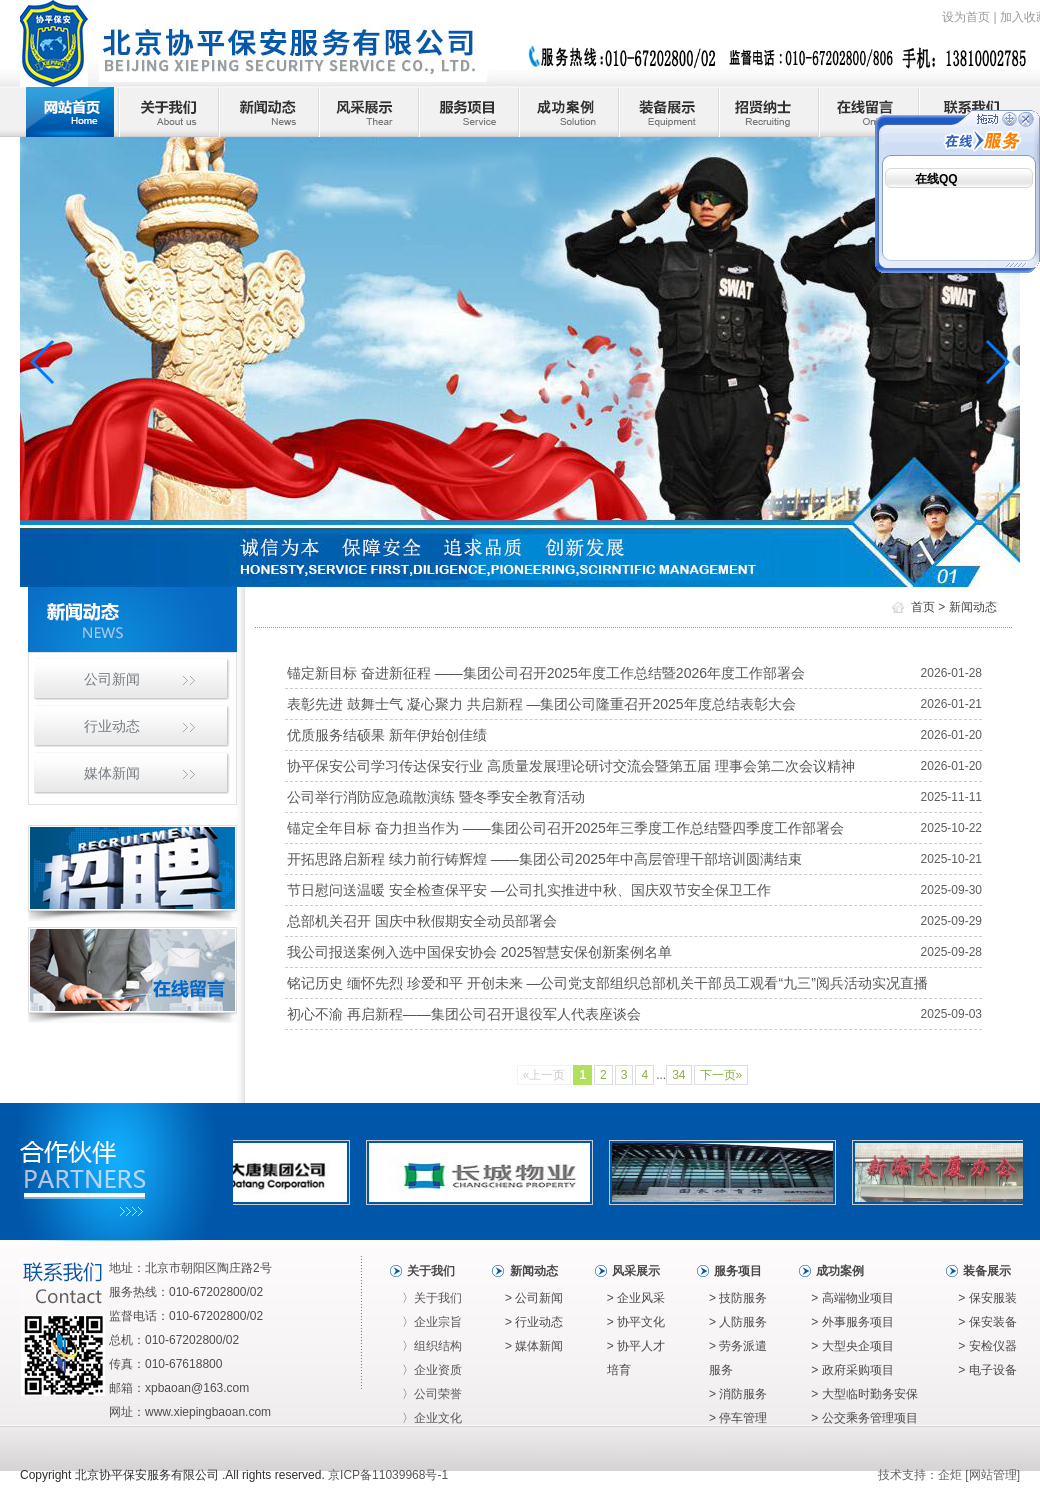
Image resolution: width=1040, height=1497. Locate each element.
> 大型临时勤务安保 (864, 1394)
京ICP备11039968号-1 (388, 1475)
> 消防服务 (738, 1394)
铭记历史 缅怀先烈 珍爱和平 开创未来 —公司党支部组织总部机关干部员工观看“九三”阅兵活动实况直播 (607, 983)
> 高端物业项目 (852, 1298)
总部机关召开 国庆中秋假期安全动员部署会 (422, 921)
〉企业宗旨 (432, 1322)
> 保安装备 (987, 1322)
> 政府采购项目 (852, 1370)
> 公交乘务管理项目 (864, 1418)
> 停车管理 (738, 1418)
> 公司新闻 (534, 1298)
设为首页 (966, 17)
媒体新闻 (112, 773)
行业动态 (112, 726)
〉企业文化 (432, 1418)
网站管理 (993, 1475)
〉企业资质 (432, 1370)
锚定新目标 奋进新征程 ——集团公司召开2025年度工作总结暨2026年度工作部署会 (546, 673)
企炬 (950, 1475)
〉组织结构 (432, 1346)
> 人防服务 (738, 1322)
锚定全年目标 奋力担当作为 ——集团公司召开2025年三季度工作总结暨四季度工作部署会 (565, 828)
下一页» (721, 1075)
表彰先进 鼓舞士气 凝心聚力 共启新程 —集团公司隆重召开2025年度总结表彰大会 (541, 704)
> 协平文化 (636, 1322)
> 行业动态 (534, 1322)
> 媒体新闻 (534, 1346)
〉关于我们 (432, 1298)
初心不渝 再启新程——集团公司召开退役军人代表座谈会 (464, 1014)
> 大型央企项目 (852, 1346)
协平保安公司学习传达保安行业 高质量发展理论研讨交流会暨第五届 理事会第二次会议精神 (571, 766)
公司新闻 (112, 679)
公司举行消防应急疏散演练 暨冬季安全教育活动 (436, 797)
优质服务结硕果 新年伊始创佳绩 (387, 735)
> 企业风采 (636, 1298)
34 (678, 1075)
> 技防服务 (738, 1298)
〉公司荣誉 (432, 1394)
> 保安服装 (987, 1298)
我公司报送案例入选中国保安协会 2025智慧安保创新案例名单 (479, 952)
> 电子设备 (987, 1370)
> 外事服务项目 (852, 1322)
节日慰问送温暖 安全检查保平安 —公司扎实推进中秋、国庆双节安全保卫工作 (529, 890)
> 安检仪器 (987, 1346)
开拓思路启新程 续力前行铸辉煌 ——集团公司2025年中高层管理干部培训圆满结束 (544, 859)
